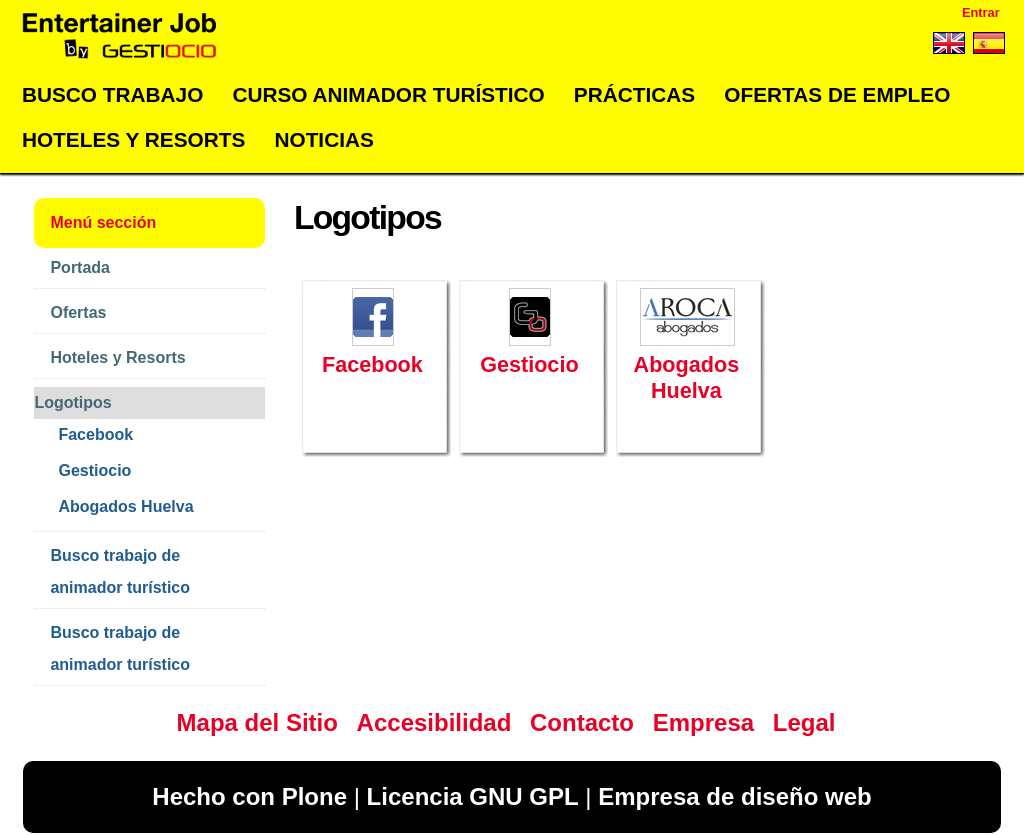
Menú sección (103, 222)
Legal (804, 722)
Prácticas (634, 94)
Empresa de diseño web (734, 796)
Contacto (582, 722)
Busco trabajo (112, 94)
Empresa (703, 722)
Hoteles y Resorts (133, 139)
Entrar (981, 12)
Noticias (323, 139)
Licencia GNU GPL (473, 796)
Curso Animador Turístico (388, 94)
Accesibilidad (434, 722)
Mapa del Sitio (257, 722)
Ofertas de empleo (837, 94)
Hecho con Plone (249, 796)
